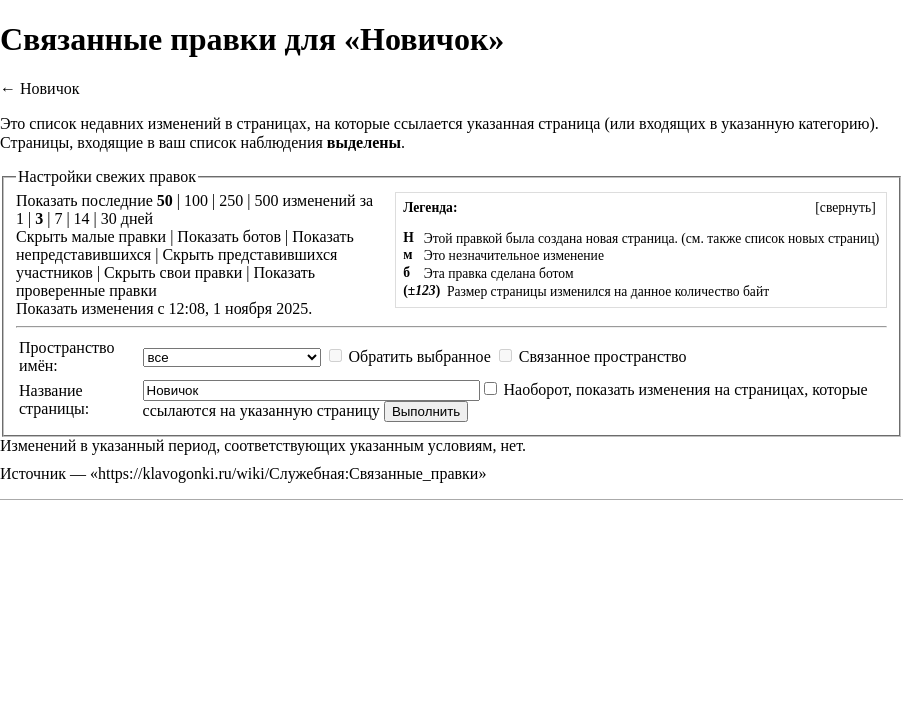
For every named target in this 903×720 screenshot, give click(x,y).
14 (82, 218)
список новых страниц (810, 238)
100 (196, 200)
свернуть (845, 207)
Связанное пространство (603, 356)
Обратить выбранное (420, 356)
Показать (207, 236)
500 (266, 200)
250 (231, 200)
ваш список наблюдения (241, 142)
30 (109, 218)
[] (845, 207)
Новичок (50, 88)
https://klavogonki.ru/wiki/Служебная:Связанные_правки (288, 473)
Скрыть (41, 236)
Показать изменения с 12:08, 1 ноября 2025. (164, 308)
